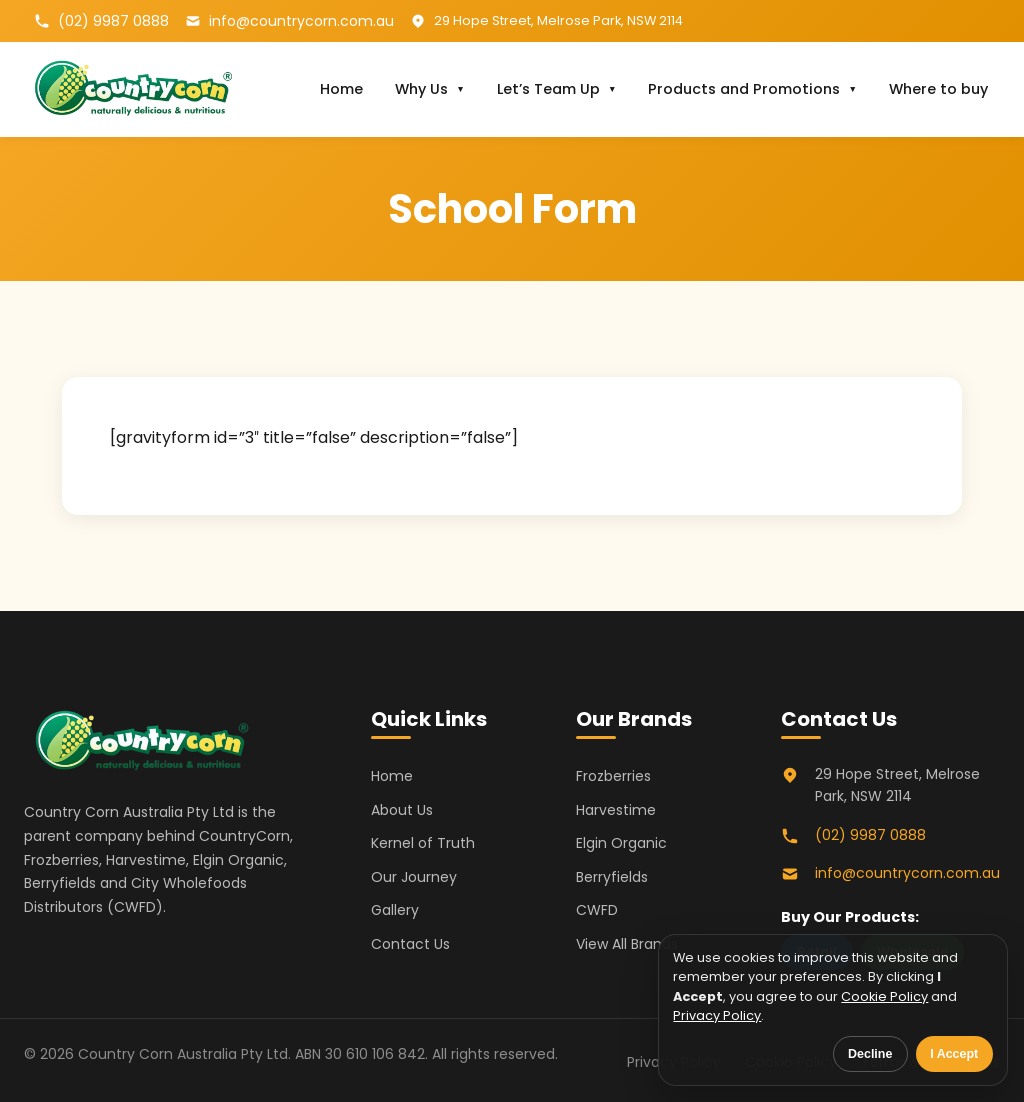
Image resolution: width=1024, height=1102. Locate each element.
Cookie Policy (884, 996)
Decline (870, 1054)
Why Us (421, 89)
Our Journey (414, 877)
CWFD (597, 910)
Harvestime (616, 810)
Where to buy (938, 89)
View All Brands (627, 944)
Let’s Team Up (548, 89)
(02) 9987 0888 (113, 21)
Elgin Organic (621, 843)
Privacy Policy (717, 1015)
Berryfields (612, 877)
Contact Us (410, 944)
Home (341, 89)
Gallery (395, 910)
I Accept (954, 1054)
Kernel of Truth (423, 843)
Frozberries (613, 776)
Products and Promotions (744, 89)
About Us (402, 810)
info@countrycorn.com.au (301, 21)
